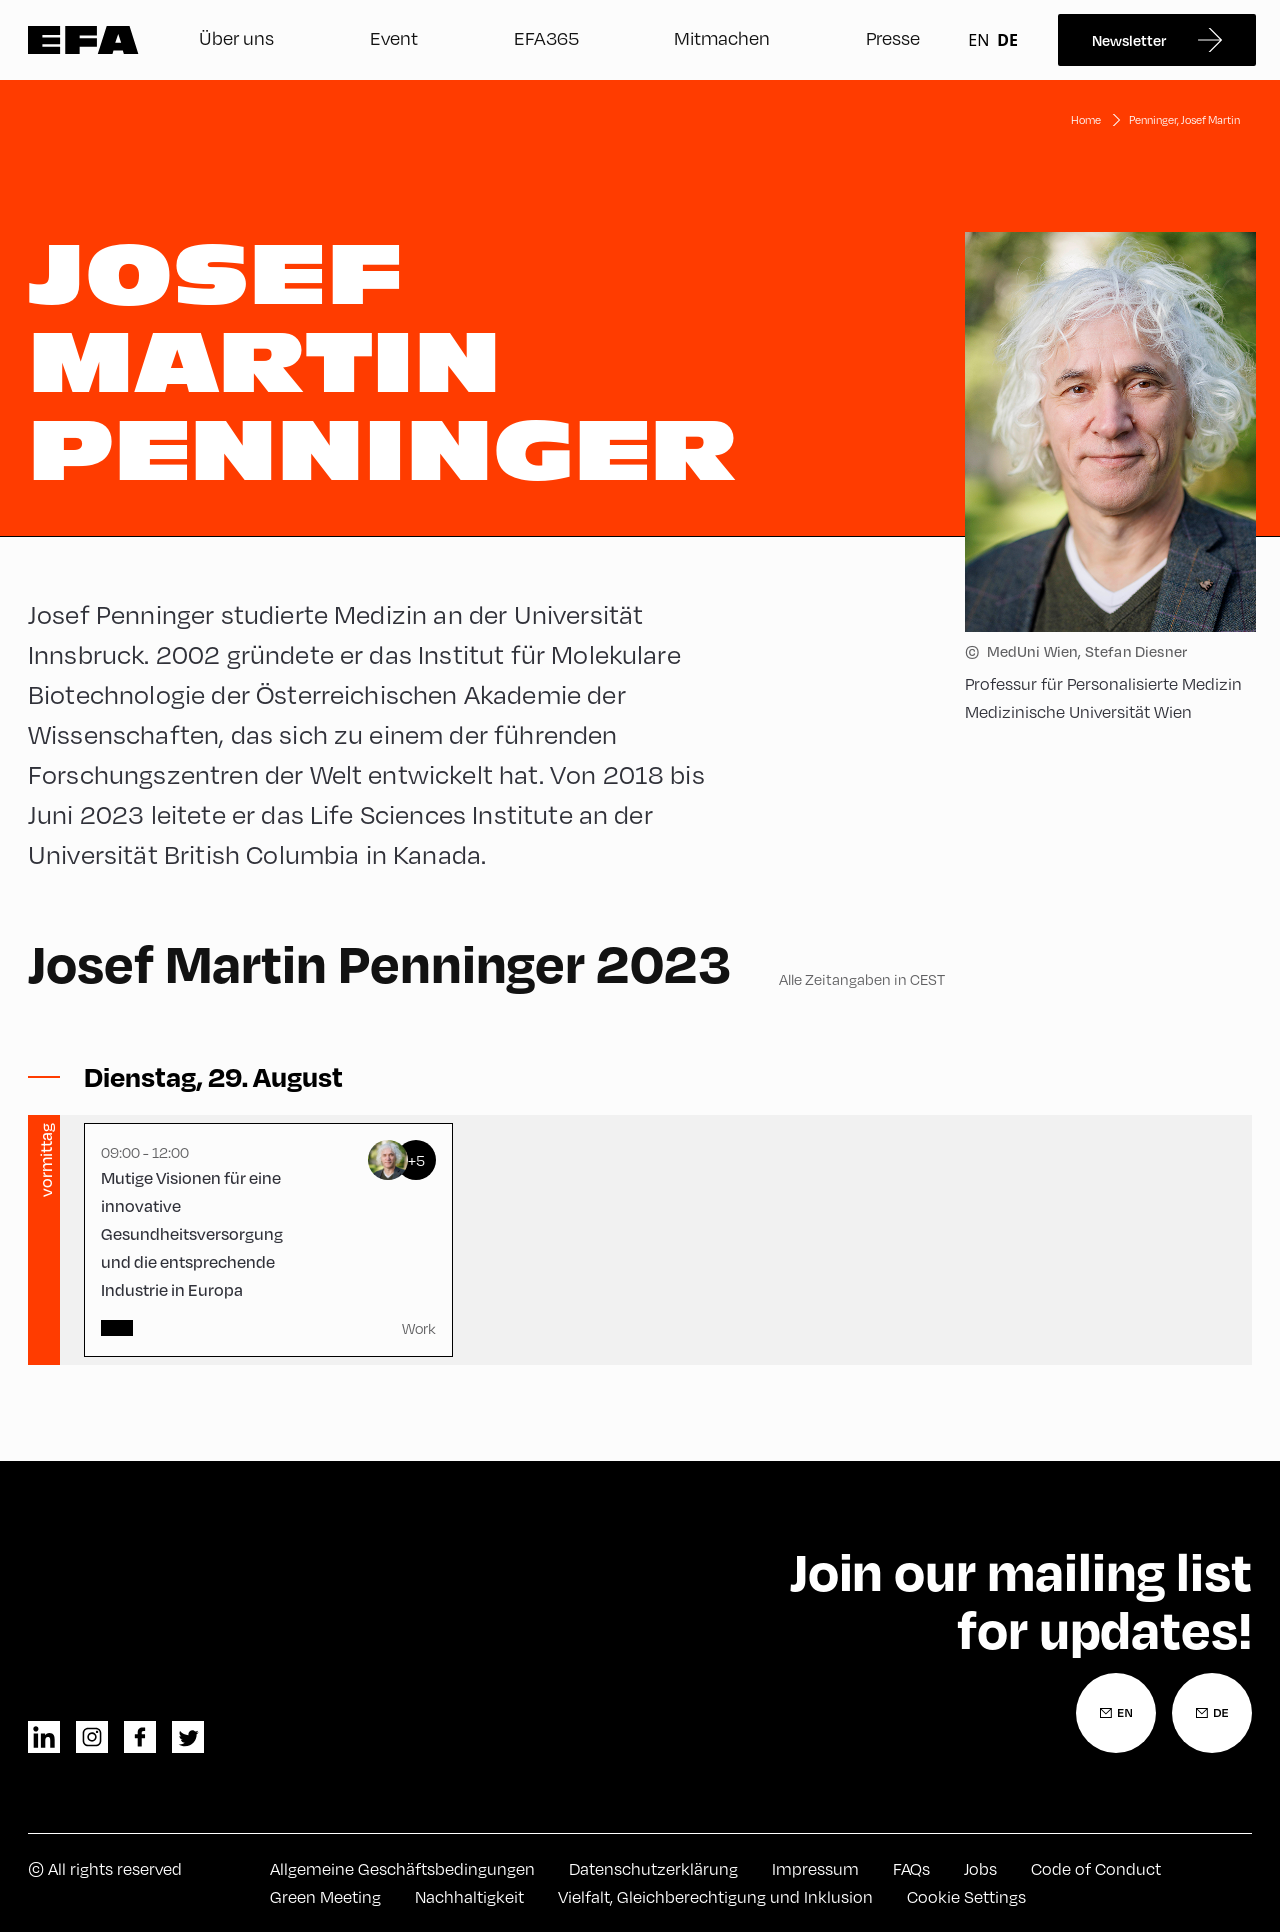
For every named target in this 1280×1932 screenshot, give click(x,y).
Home (1086, 119)
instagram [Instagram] (92, 1737)
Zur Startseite (83, 40)
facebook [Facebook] (140, 1737)
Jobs (980, 1868)
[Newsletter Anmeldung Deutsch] (1212, 1713)
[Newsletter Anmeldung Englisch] (1116, 1713)
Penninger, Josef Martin (1184, 119)
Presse (893, 37)
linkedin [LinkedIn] (44, 1737)
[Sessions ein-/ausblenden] (213, 1077)
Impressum (815, 1868)
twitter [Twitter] (188, 1737)
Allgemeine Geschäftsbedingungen (402, 1868)
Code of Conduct (1096, 1868)
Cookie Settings (966, 1896)
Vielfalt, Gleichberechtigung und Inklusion (715, 1896)
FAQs (911, 1868)
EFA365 (546, 37)
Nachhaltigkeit (469, 1896)
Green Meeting (325, 1896)
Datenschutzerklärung (653, 1868)
